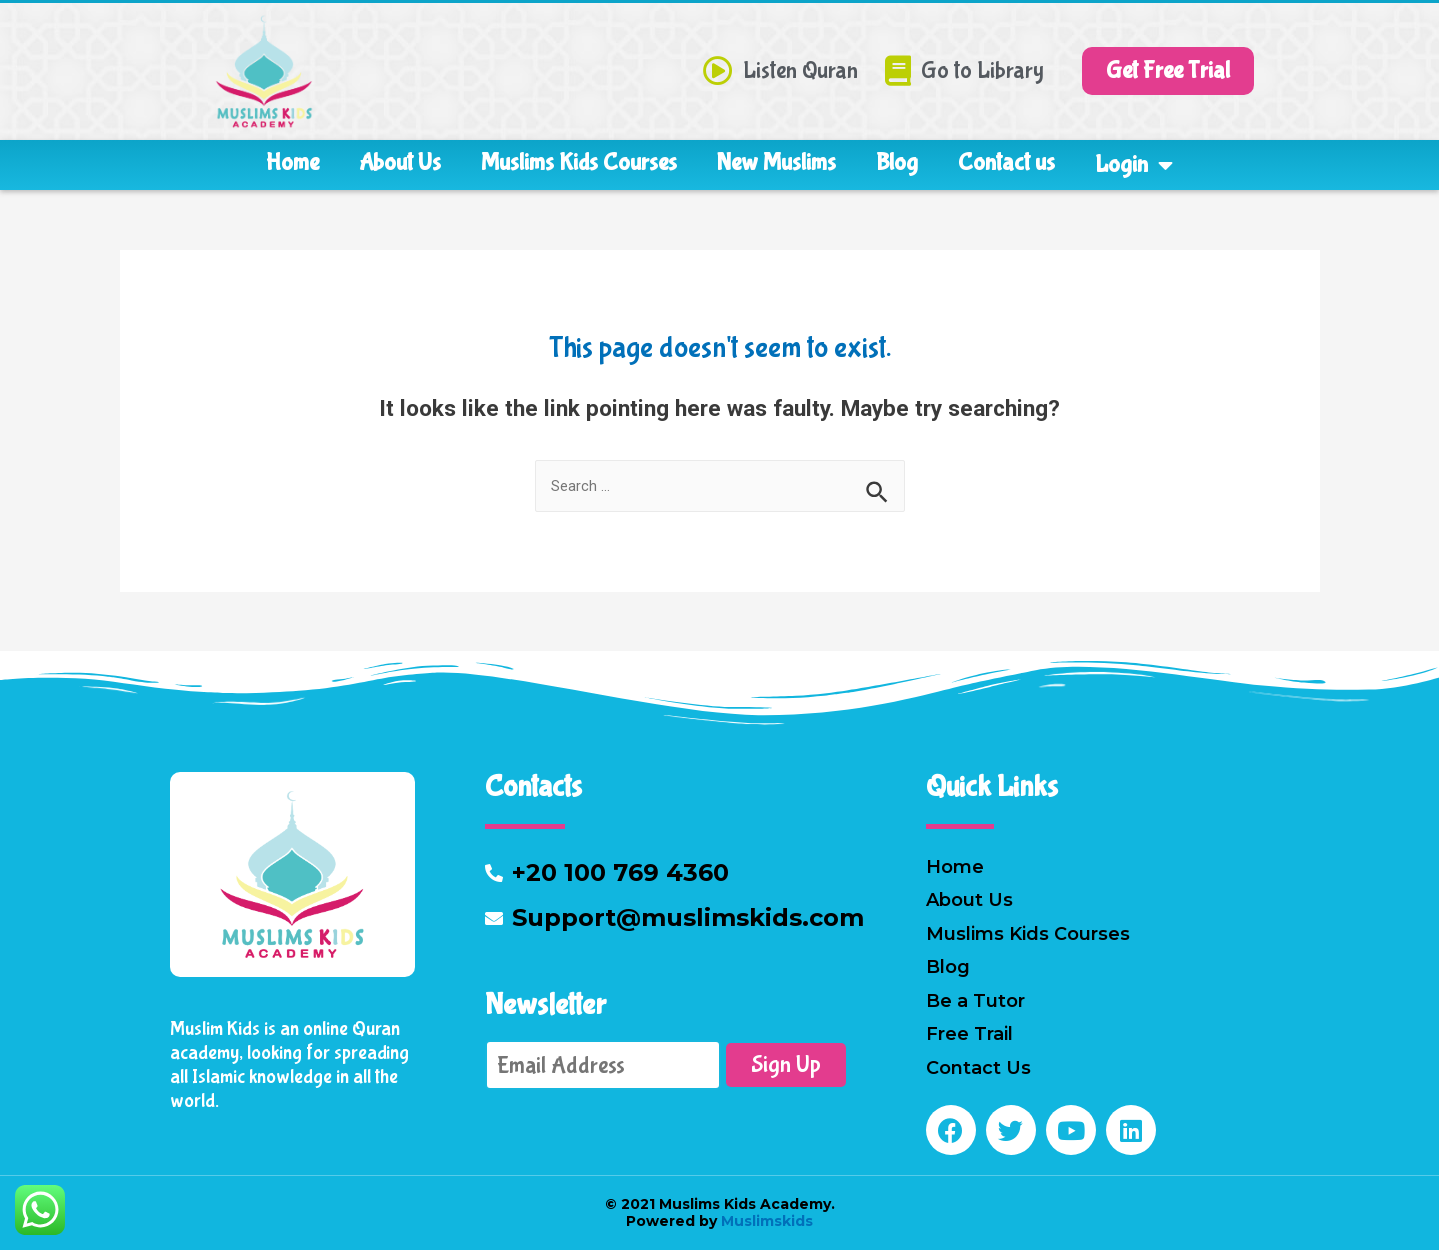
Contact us (1006, 162)
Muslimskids (765, 1221)
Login (1134, 165)
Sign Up (786, 1064)
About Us (400, 162)
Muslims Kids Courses (579, 162)
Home (292, 162)
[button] (1168, 71)
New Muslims (776, 162)
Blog (897, 162)
